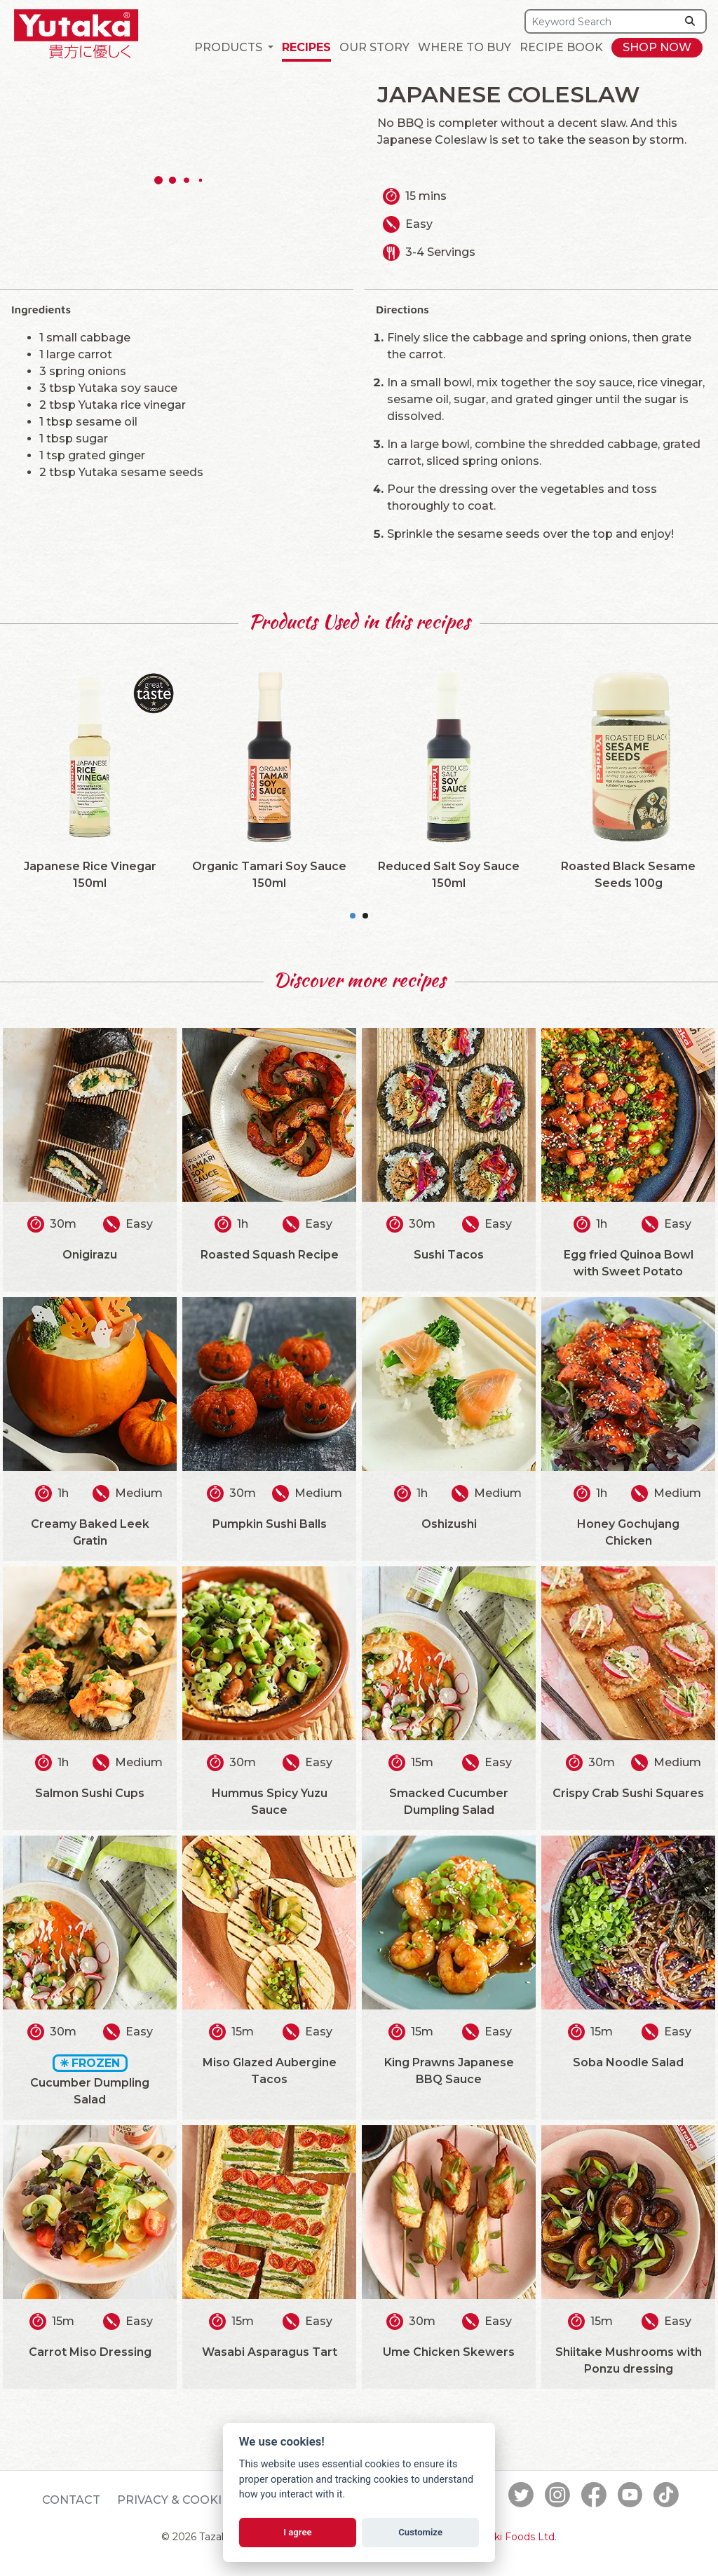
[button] (233, 48)
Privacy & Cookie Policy (196, 2500)
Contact (71, 2500)
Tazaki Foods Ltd (513, 2536)
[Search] (601, 21)
